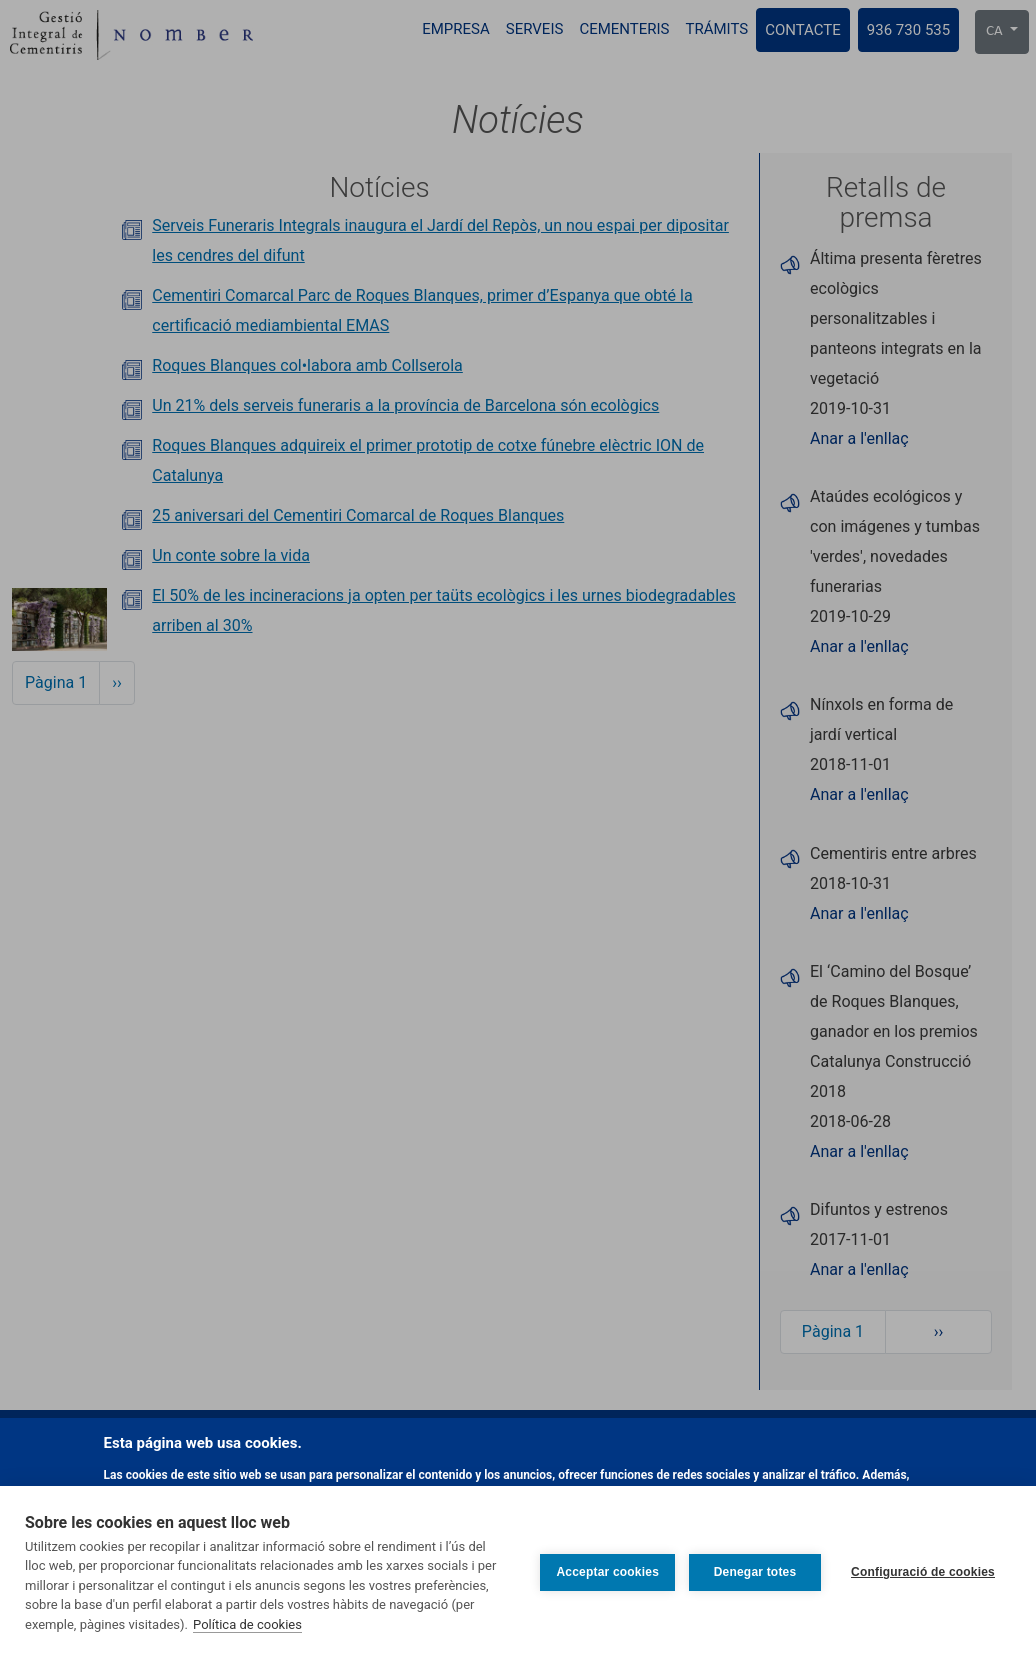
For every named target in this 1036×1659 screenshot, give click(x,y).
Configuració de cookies (923, 1572)
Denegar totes (755, 1572)
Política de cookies (247, 1624)
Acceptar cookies (607, 1572)
